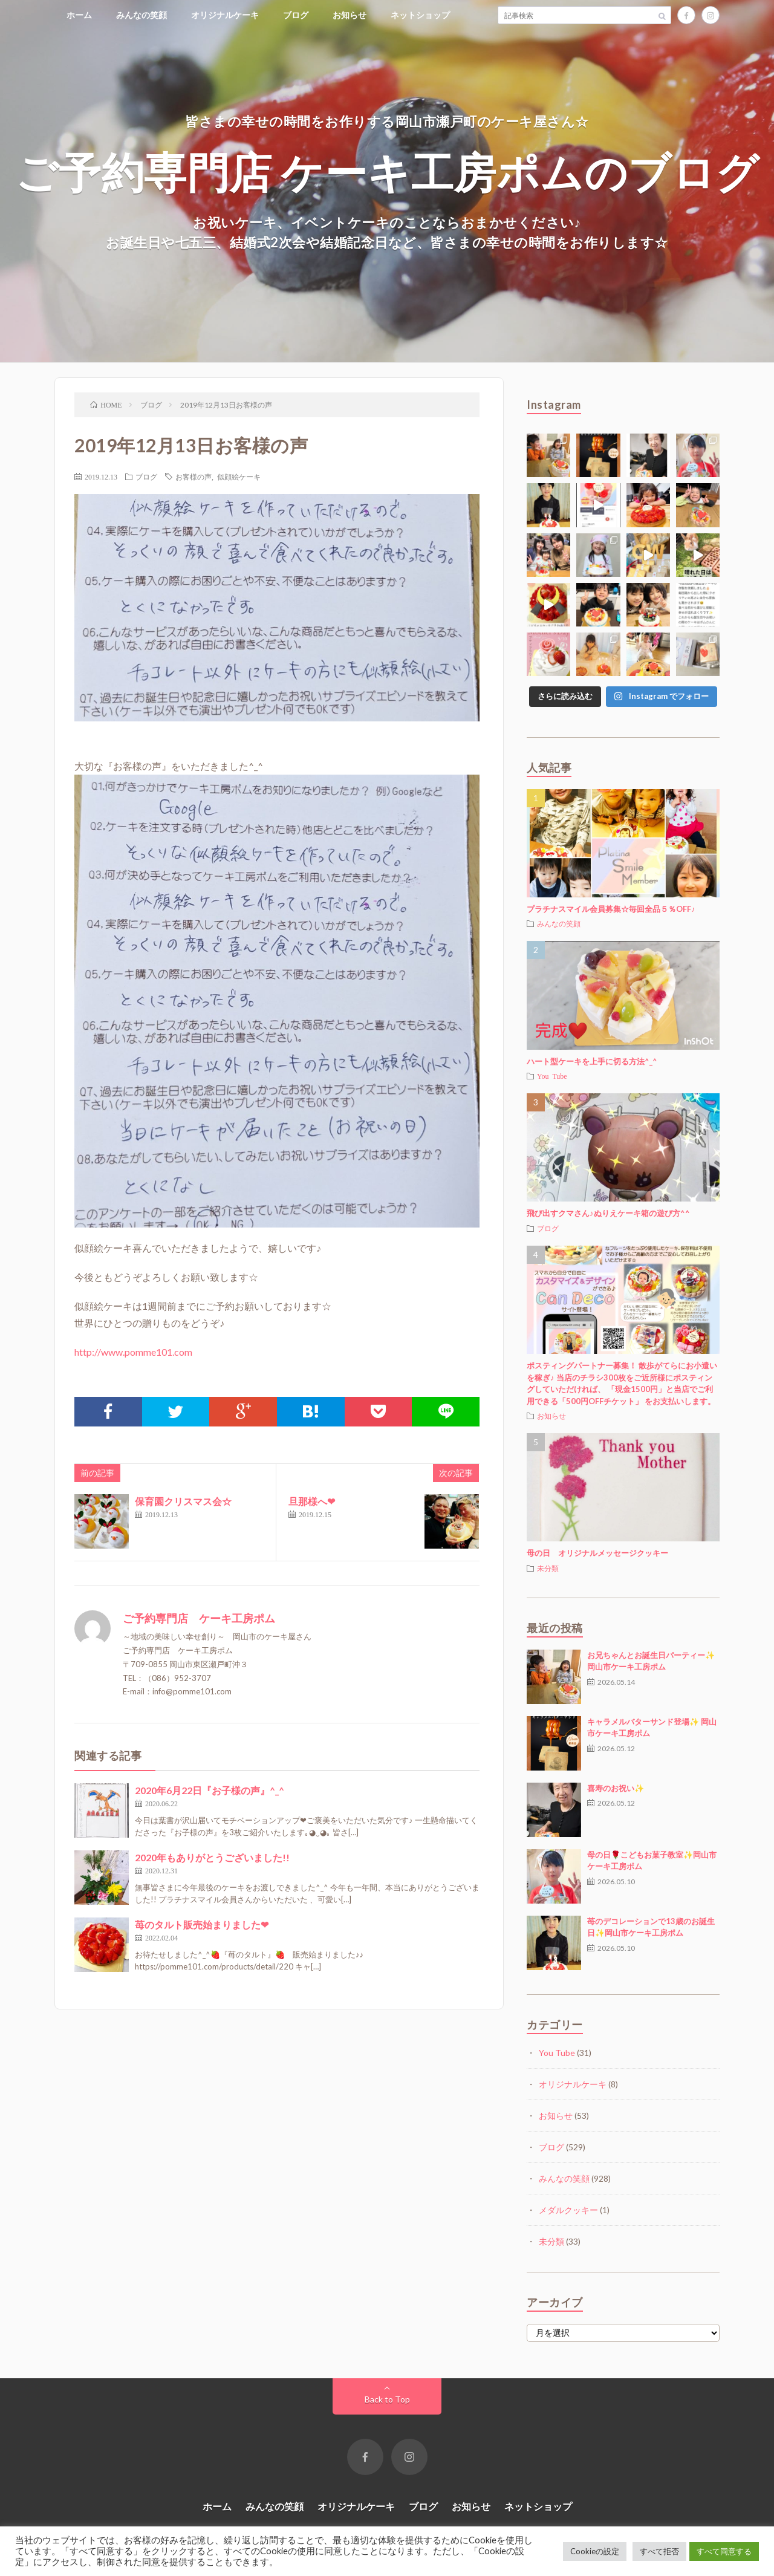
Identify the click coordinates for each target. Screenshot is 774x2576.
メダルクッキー (568, 2210)
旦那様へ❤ (311, 1501)
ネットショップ (420, 15)
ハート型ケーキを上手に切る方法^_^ (592, 1061)
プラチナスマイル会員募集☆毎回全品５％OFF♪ (611, 909)
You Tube (552, 1075)
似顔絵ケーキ (239, 476)
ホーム (79, 15)
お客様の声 (193, 476)
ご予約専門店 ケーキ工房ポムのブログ (387, 171)
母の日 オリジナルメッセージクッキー (597, 1553)
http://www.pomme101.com (133, 1352)
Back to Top (387, 2399)
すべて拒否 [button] (659, 2551)
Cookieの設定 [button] (594, 2551)
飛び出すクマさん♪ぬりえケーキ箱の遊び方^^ (608, 1213)
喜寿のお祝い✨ (615, 1788)
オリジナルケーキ (225, 15)
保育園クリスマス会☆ (183, 1501)
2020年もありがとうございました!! (212, 1857)
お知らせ (349, 15)
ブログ (295, 15)
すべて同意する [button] (724, 2551)
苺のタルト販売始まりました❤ (201, 1924)
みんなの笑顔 (141, 15)
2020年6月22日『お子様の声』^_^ (209, 1790)
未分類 (548, 1568)
